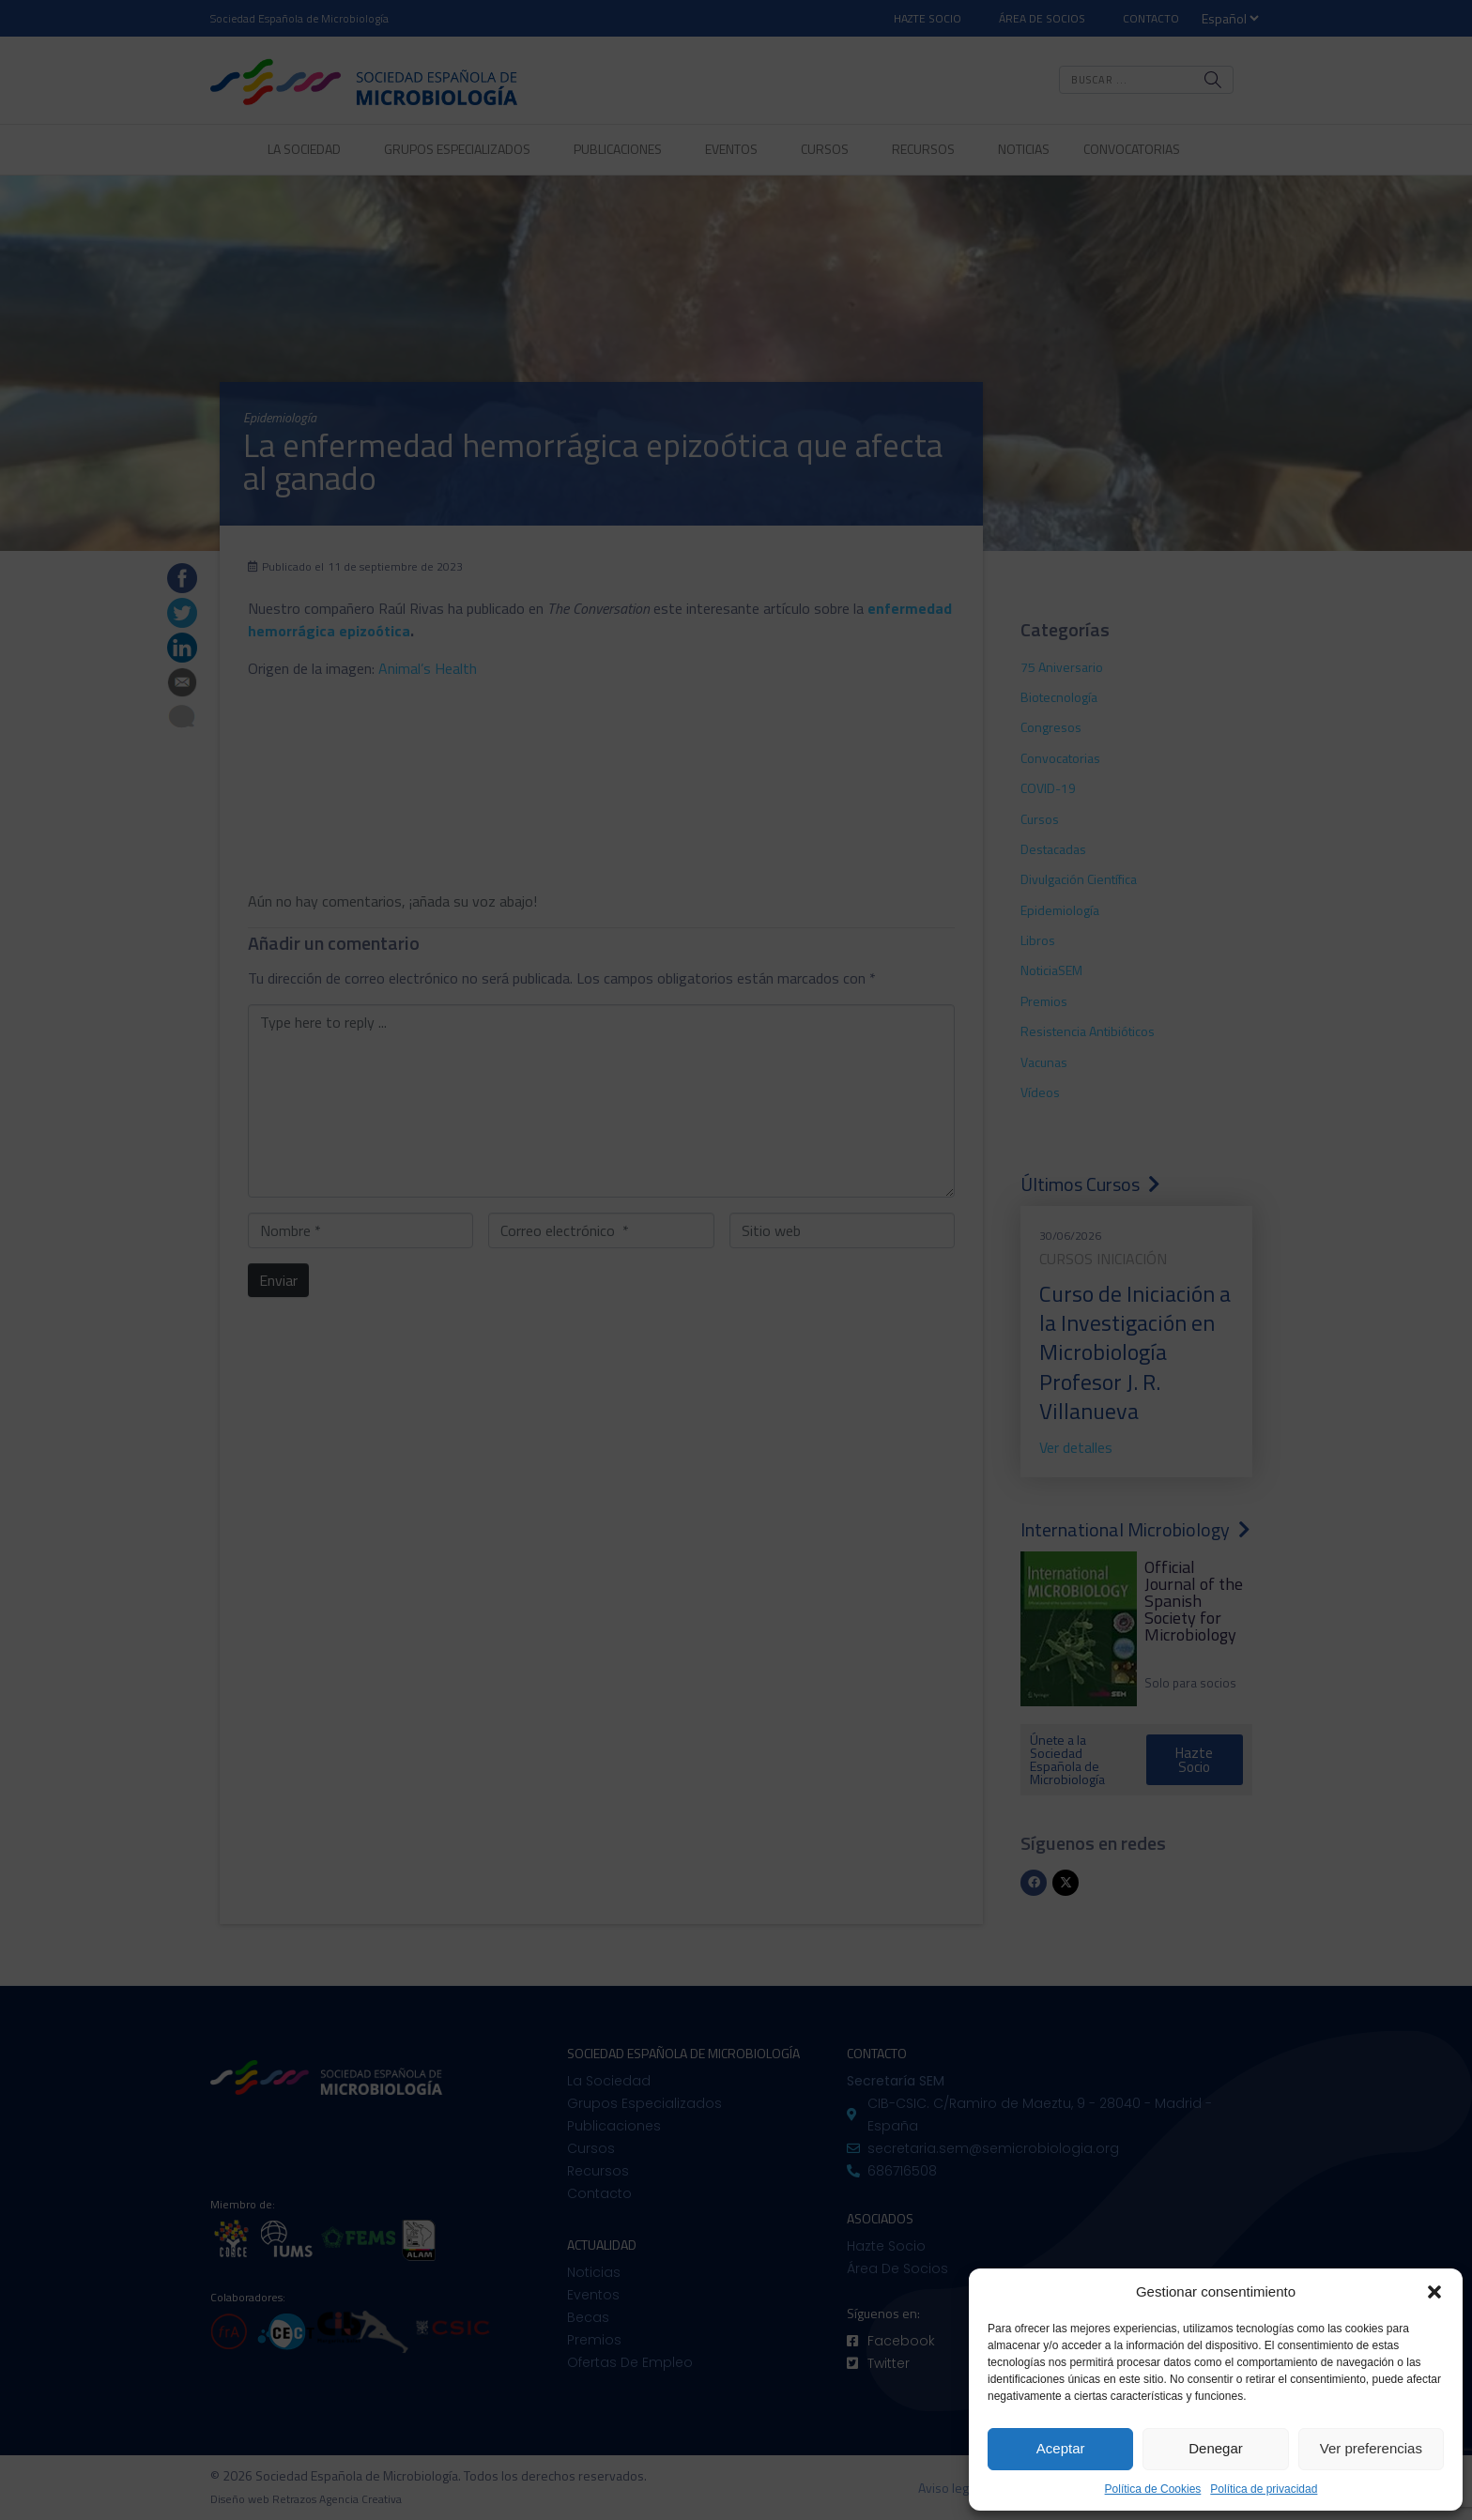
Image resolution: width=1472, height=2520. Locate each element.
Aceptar (1060, 2448)
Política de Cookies (1153, 2489)
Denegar (1215, 2448)
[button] (1434, 2292)
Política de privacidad (1263, 2489)
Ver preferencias (1371, 2448)
